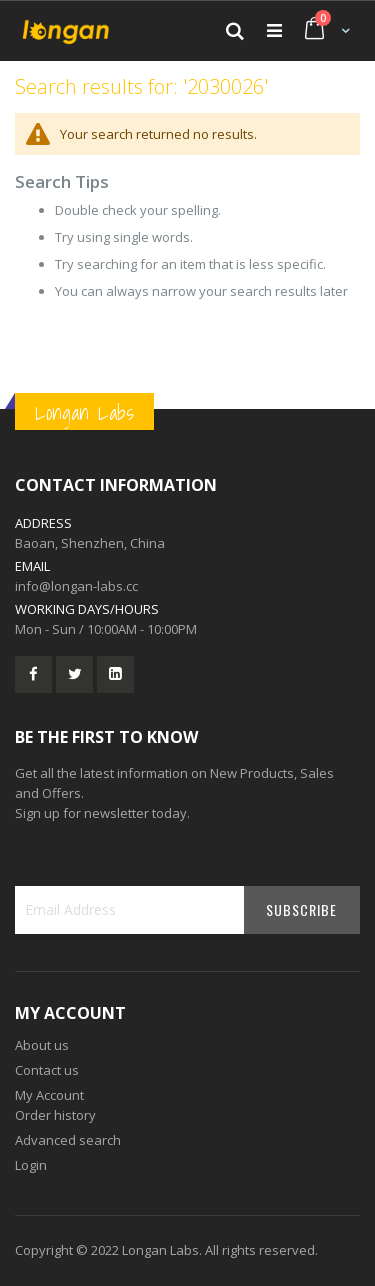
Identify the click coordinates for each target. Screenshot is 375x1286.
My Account (49, 1095)
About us (42, 1045)
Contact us (47, 1070)
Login (31, 1165)
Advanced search (68, 1140)
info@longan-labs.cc (76, 586)
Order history (55, 1115)
